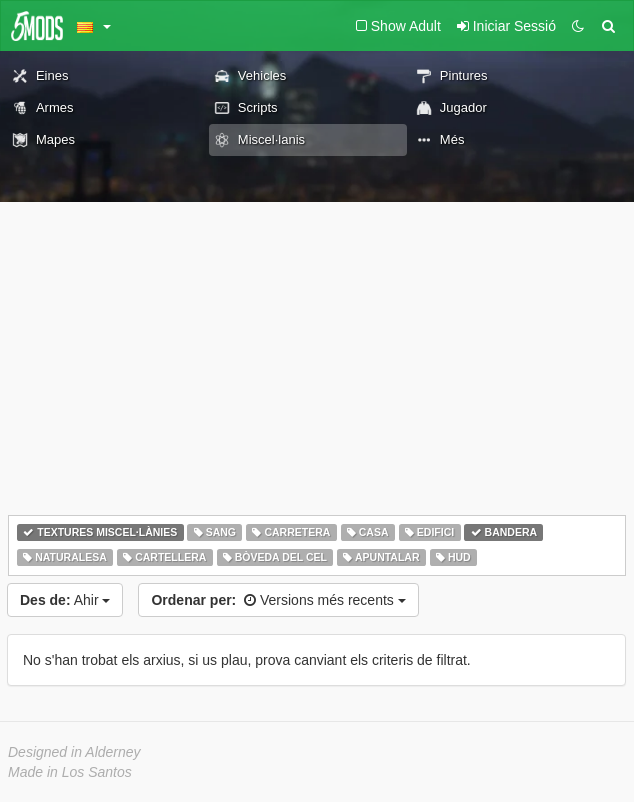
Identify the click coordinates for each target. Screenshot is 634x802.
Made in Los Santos (70, 772)
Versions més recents (278, 600)
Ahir (65, 600)
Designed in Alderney (74, 752)
